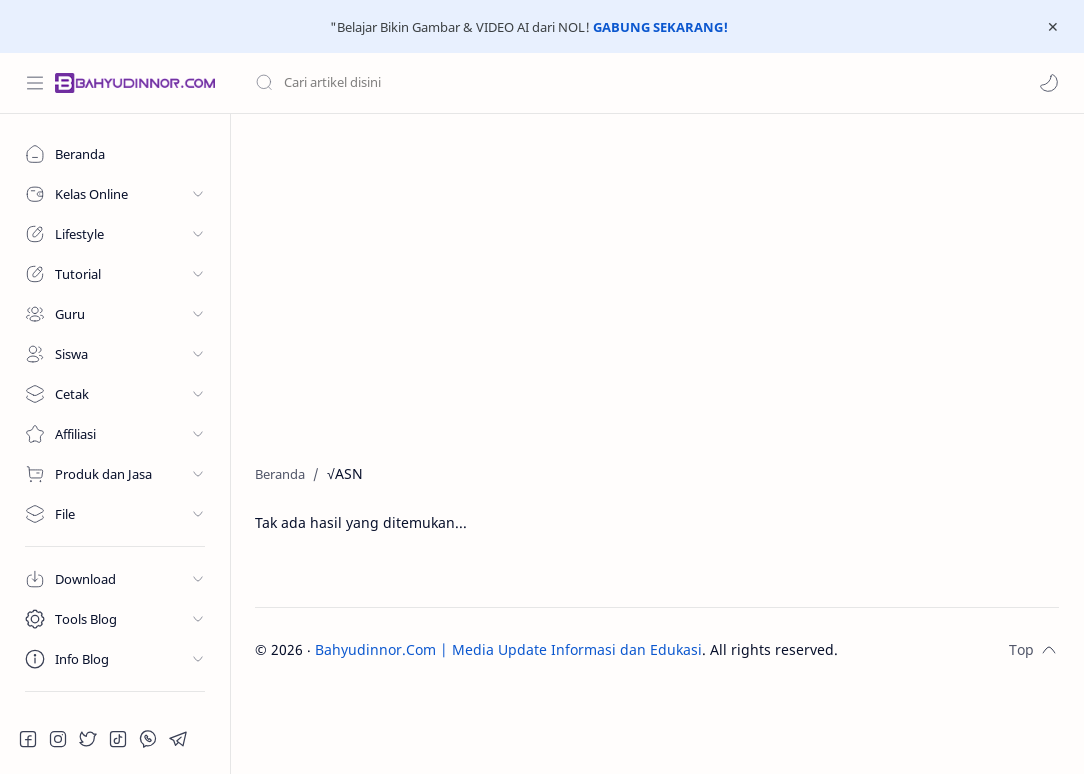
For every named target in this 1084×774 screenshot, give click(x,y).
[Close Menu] (1053, 27)
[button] (1049, 83)
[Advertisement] (657, 284)
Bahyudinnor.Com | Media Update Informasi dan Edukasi (508, 649)
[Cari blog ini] (415, 83)
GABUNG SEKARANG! (660, 27)
